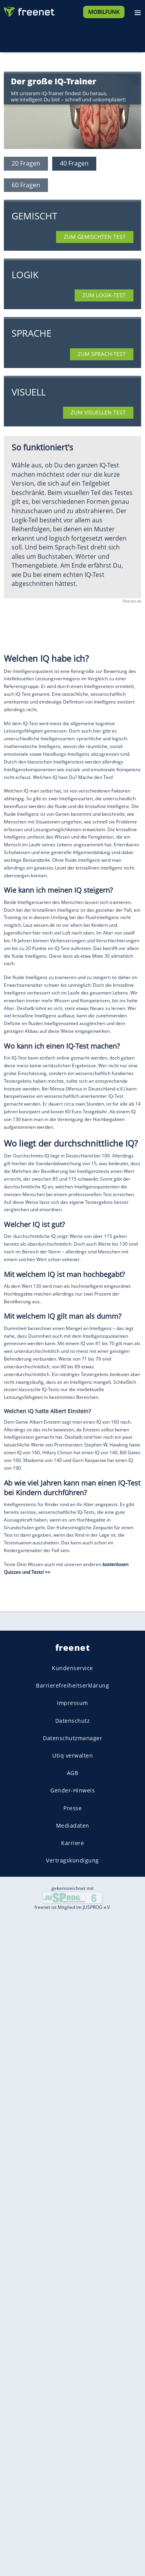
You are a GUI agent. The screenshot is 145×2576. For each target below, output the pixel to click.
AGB (72, 1773)
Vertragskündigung (72, 1860)
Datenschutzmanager (72, 1738)
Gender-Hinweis (72, 1790)
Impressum (72, 1703)
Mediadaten (72, 1825)
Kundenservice (72, 1668)
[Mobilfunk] (104, 11)
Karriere (72, 1843)
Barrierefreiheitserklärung (72, 1685)
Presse (72, 1808)
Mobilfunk (103, 11)
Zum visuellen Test (98, 412)
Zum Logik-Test (104, 295)
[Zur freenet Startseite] (28, 10)
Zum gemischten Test (95, 236)
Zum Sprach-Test (102, 354)
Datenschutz (72, 1720)
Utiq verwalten (72, 1755)
